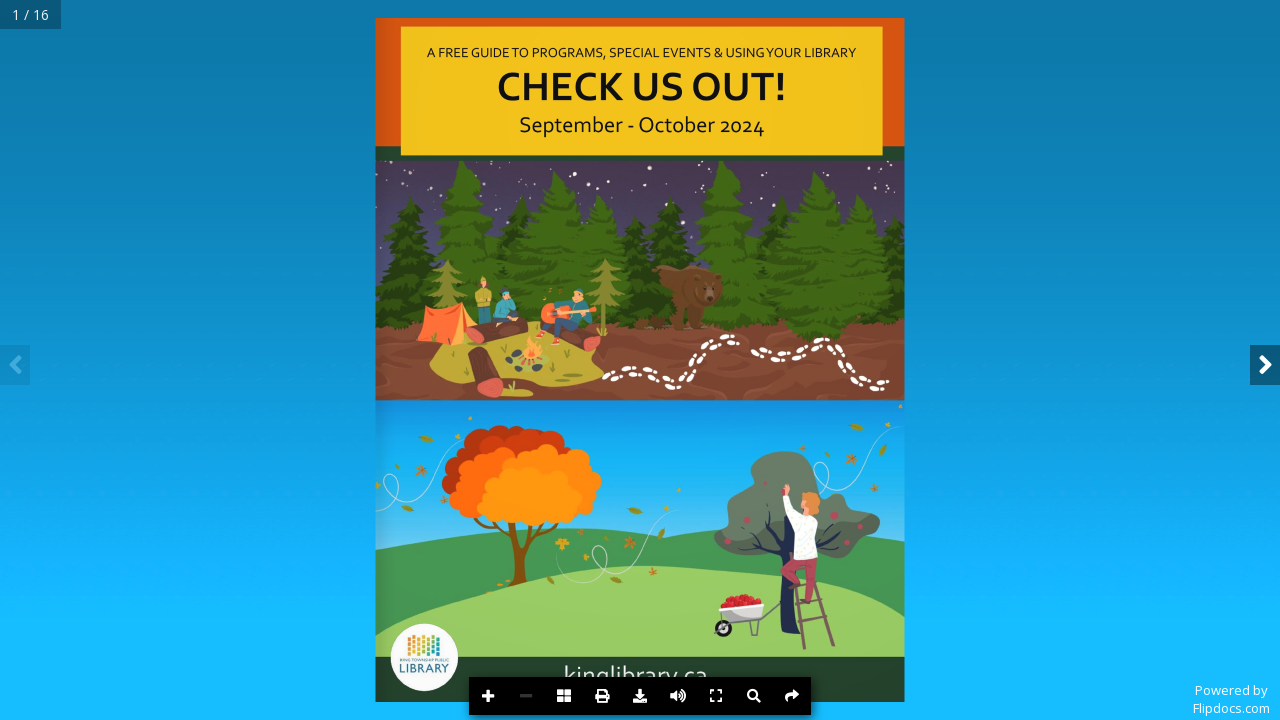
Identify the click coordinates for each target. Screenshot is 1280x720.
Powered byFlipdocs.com (1231, 699)
